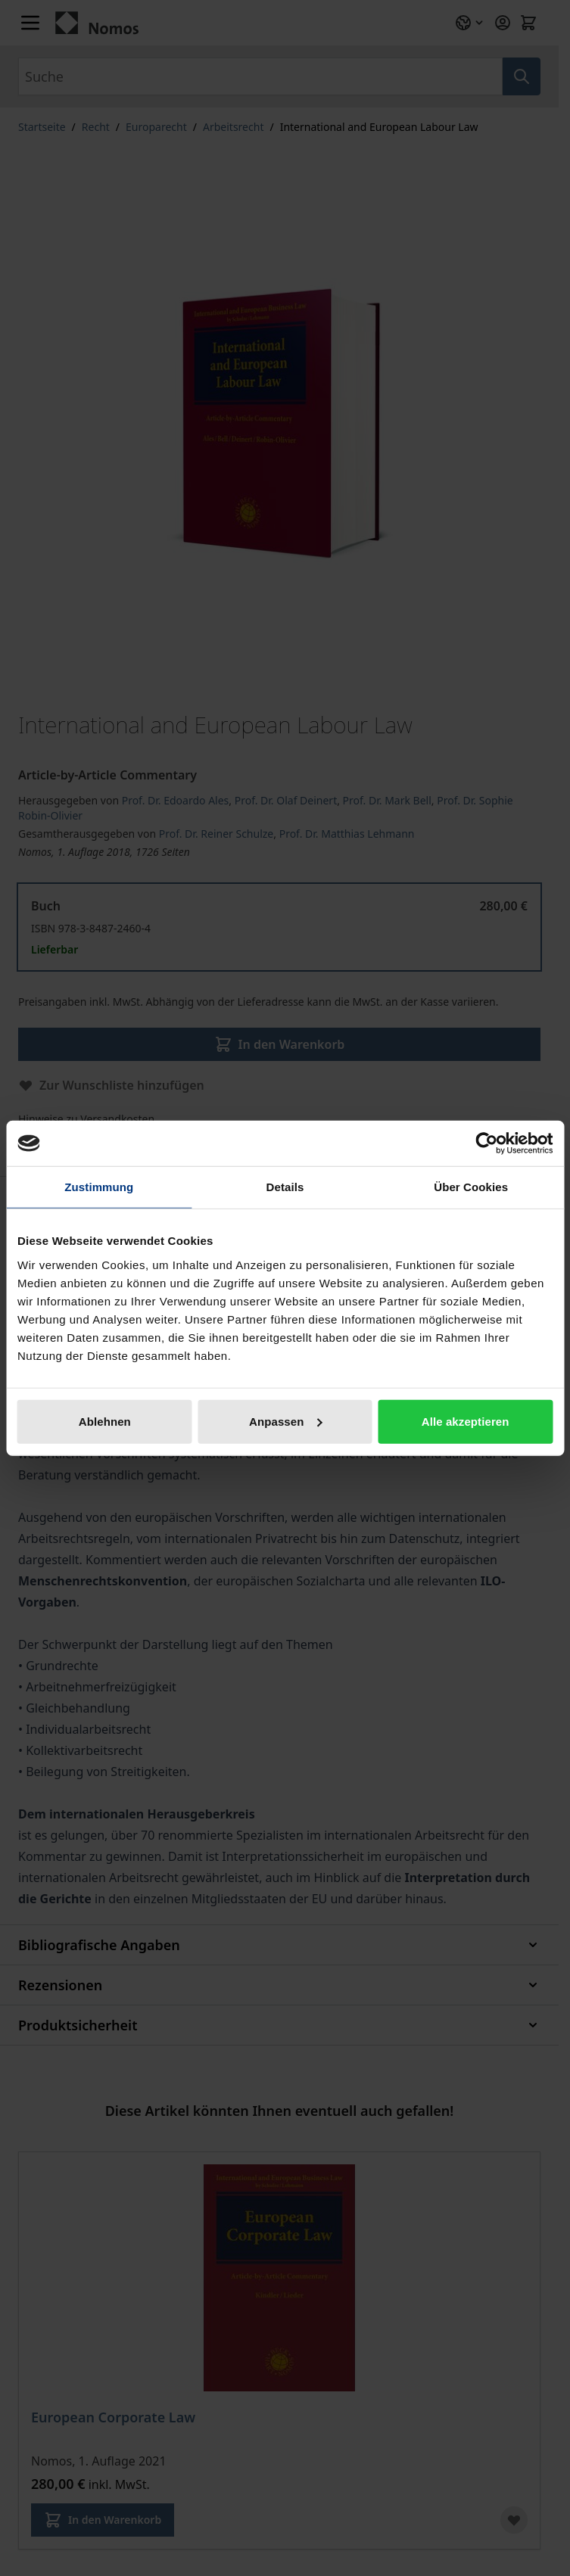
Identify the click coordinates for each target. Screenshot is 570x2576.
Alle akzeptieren (465, 1420)
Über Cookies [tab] (471, 1187)
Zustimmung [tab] (98, 1187)
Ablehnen (105, 1420)
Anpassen (285, 1420)
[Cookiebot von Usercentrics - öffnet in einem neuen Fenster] (486, 1143)
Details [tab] (285, 1187)
